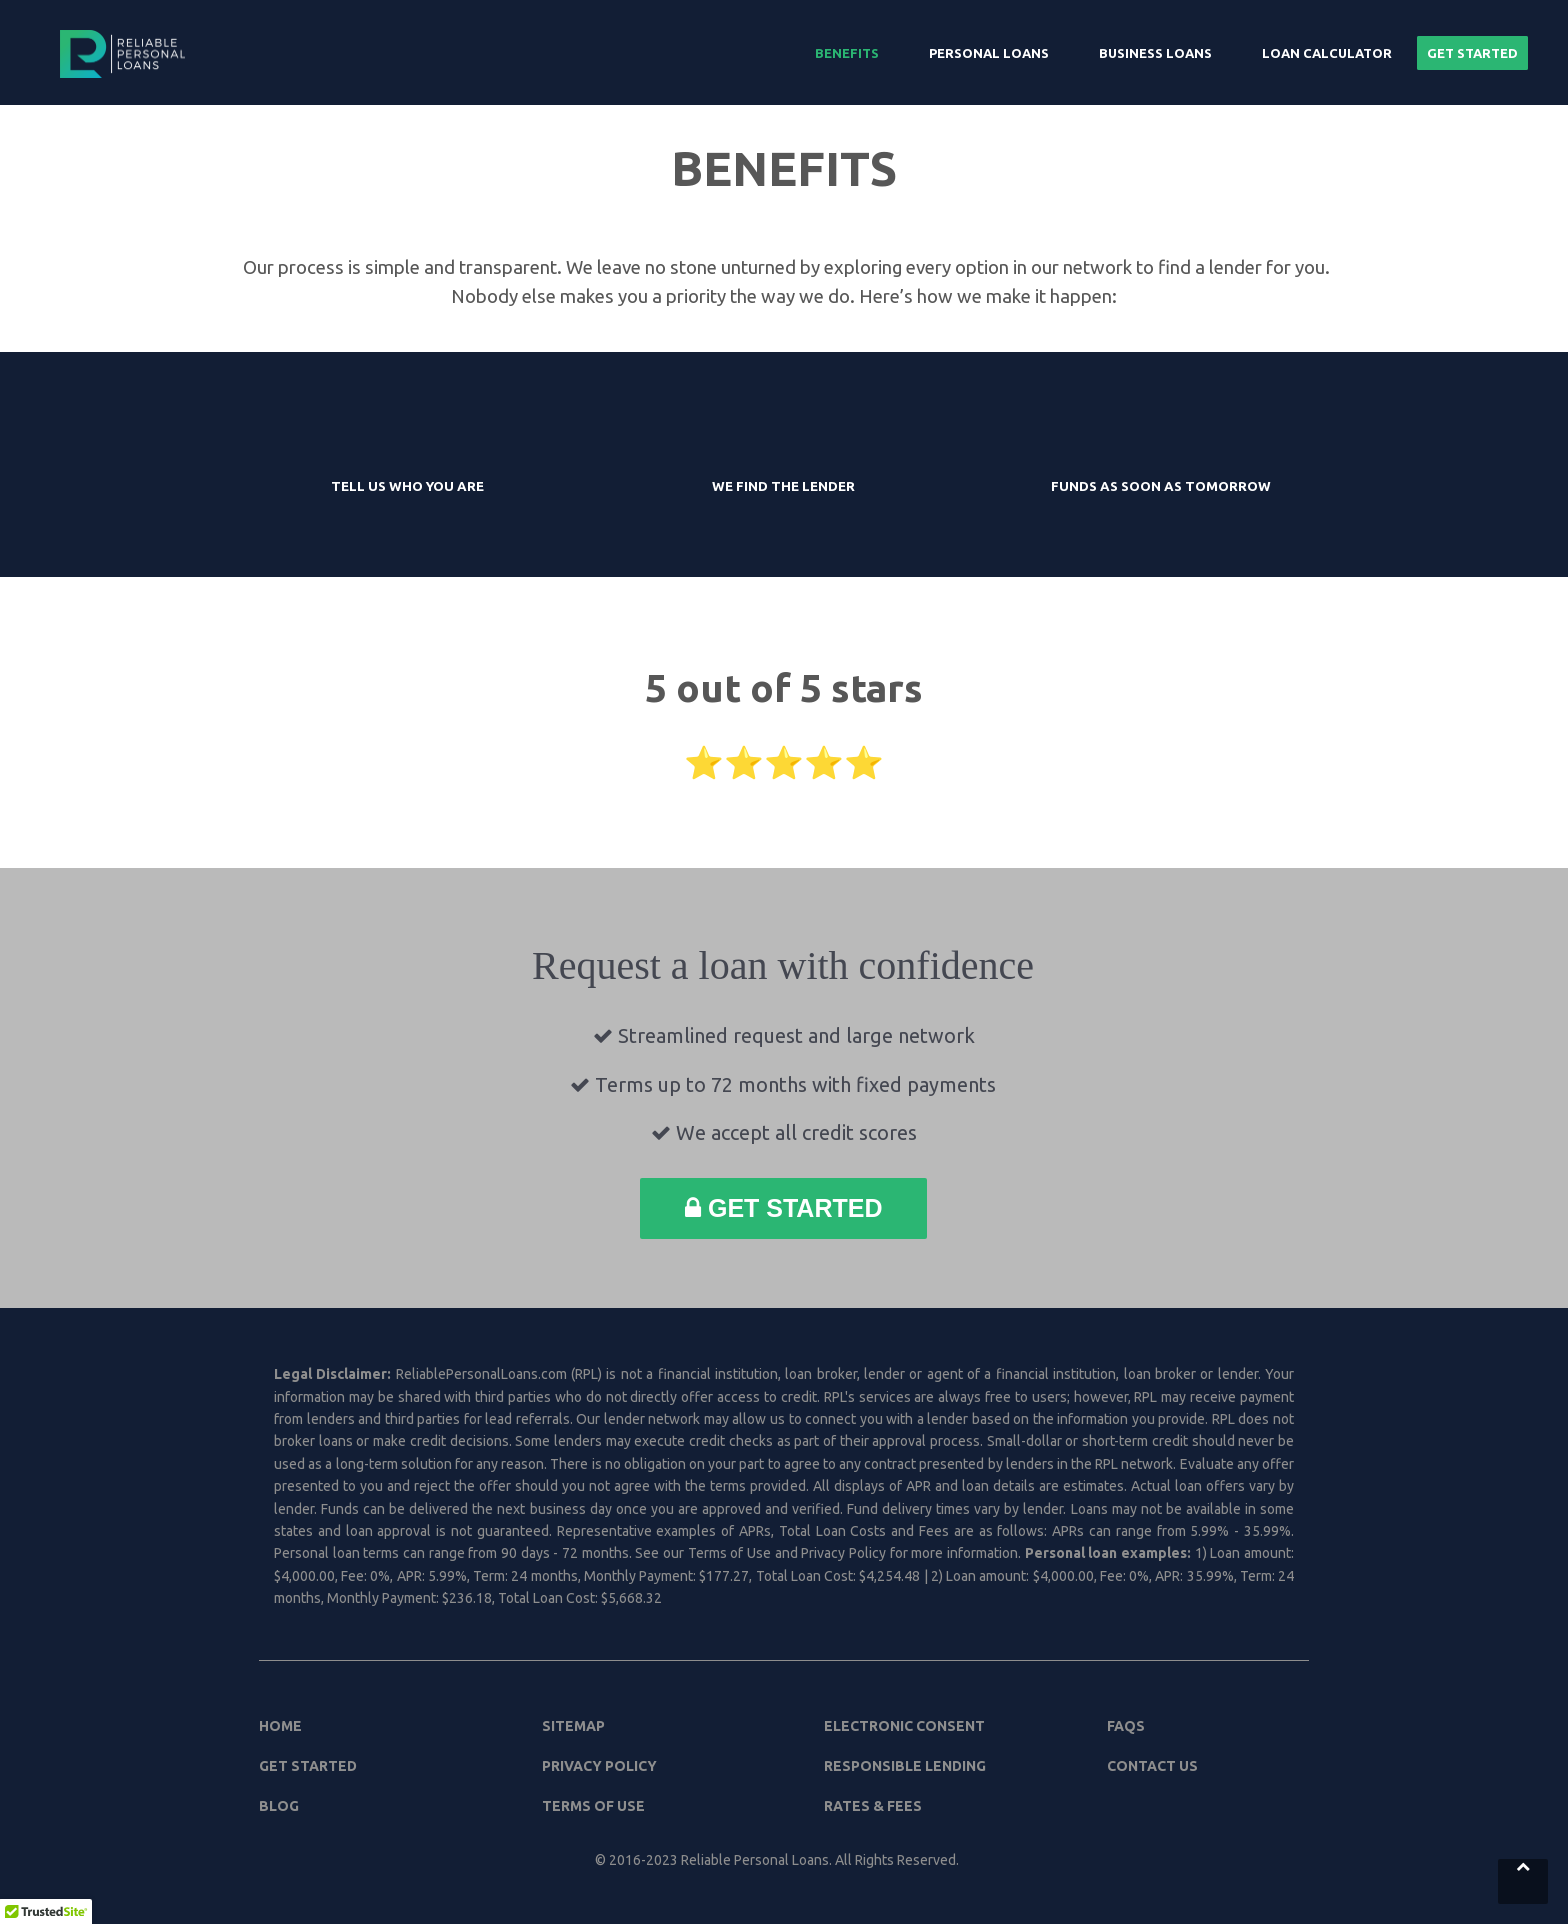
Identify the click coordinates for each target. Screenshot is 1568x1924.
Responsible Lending (905, 1766)
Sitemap (573, 1726)
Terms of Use (593, 1806)
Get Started (1472, 53)
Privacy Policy (599, 1766)
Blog (279, 1806)
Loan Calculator (1327, 53)
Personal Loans (989, 53)
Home (280, 1726)
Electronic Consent (904, 1726)
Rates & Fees (873, 1806)
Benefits (847, 53)
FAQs (1126, 1726)
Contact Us (1152, 1766)
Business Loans (1155, 53)
